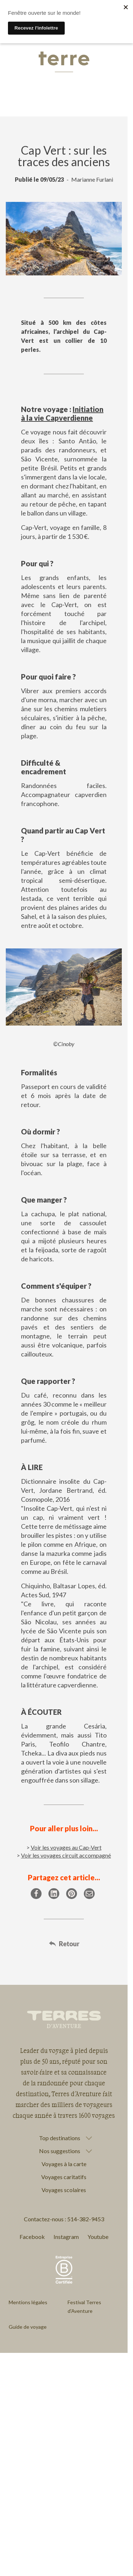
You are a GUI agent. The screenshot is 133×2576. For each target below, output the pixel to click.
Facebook (32, 2236)
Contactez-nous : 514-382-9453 (64, 2219)
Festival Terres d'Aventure (84, 2306)
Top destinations (59, 2138)
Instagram (66, 2236)
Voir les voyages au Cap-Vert (66, 1847)
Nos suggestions (59, 2151)
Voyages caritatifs (63, 2176)
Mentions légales (28, 2302)
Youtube (97, 2236)
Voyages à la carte (64, 2163)
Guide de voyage (28, 2327)
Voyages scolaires (64, 2189)
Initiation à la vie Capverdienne (62, 413)
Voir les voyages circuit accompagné (66, 1855)
